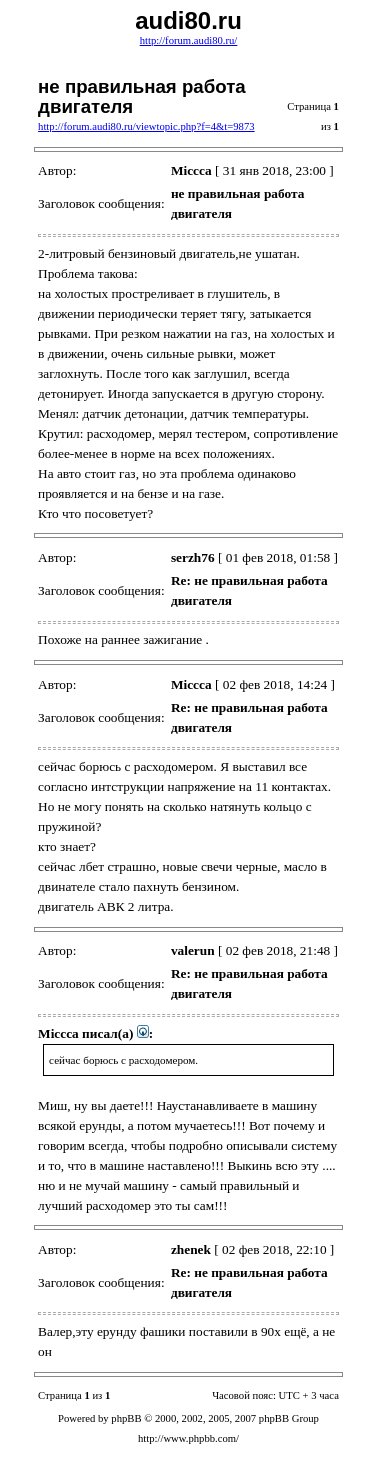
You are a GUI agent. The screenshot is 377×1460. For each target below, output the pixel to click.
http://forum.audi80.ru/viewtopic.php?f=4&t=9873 (146, 126)
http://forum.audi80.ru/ (189, 40)
